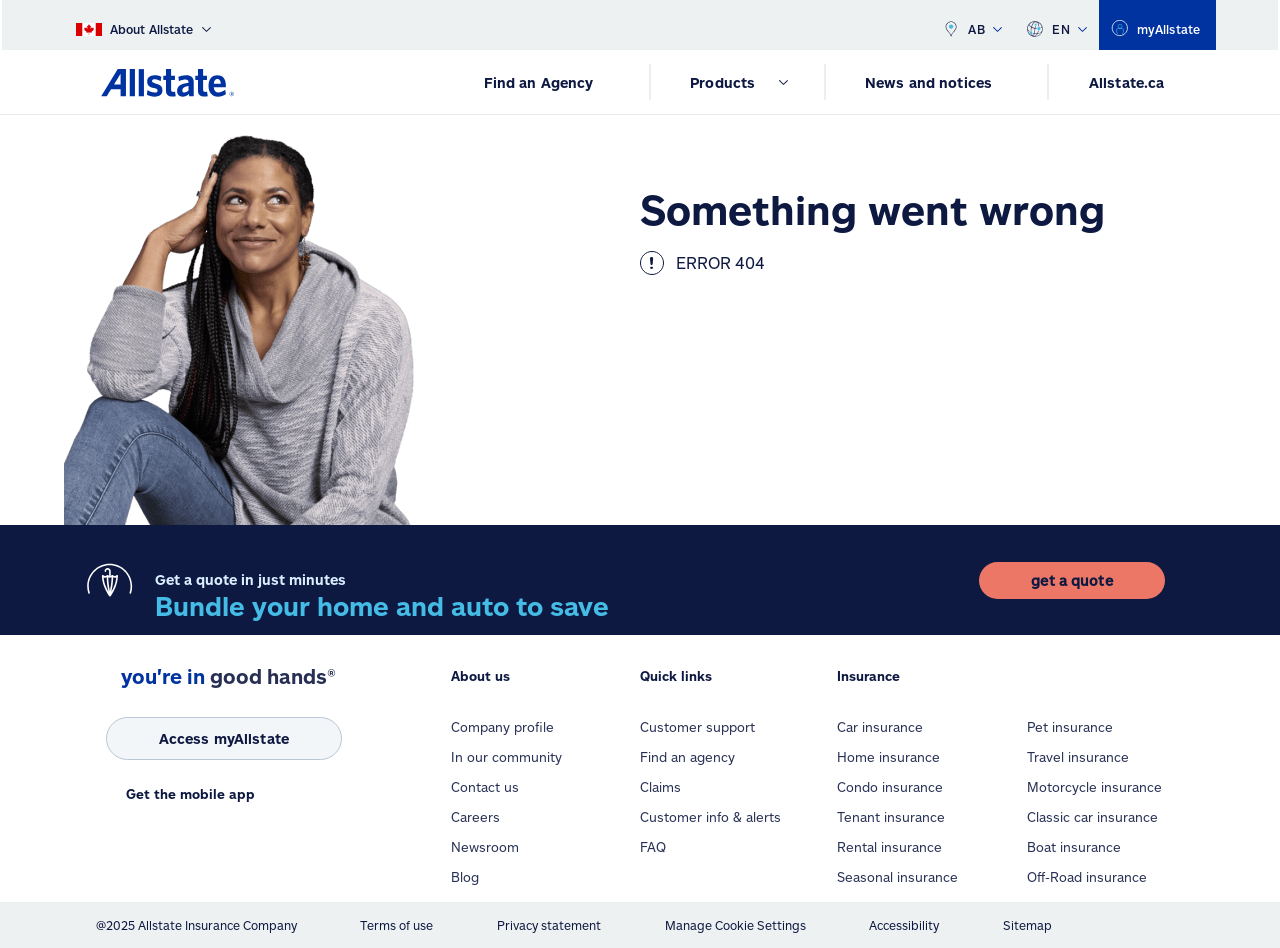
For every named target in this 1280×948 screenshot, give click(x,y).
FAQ (653, 847)
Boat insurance (1074, 847)
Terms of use (396, 925)
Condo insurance (890, 787)
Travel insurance (1078, 757)
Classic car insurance (1092, 817)
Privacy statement (549, 925)
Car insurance (880, 727)
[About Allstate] (143, 25)
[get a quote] (1071, 580)
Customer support (697, 727)
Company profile (502, 727)
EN (1056, 25)
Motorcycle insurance (1094, 787)
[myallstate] (1157, 25)
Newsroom (485, 847)
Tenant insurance (891, 817)
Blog (465, 877)
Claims (660, 787)
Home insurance (888, 757)
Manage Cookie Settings (735, 925)
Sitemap (1027, 925)
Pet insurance (1070, 727)
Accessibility (904, 925)
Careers (475, 817)
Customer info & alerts (710, 817)
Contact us (485, 787)
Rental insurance (889, 847)
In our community (506, 757)
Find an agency (687, 757)
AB (972, 25)
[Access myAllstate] (224, 738)
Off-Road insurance (1087, 877)
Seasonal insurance (897, 877)
